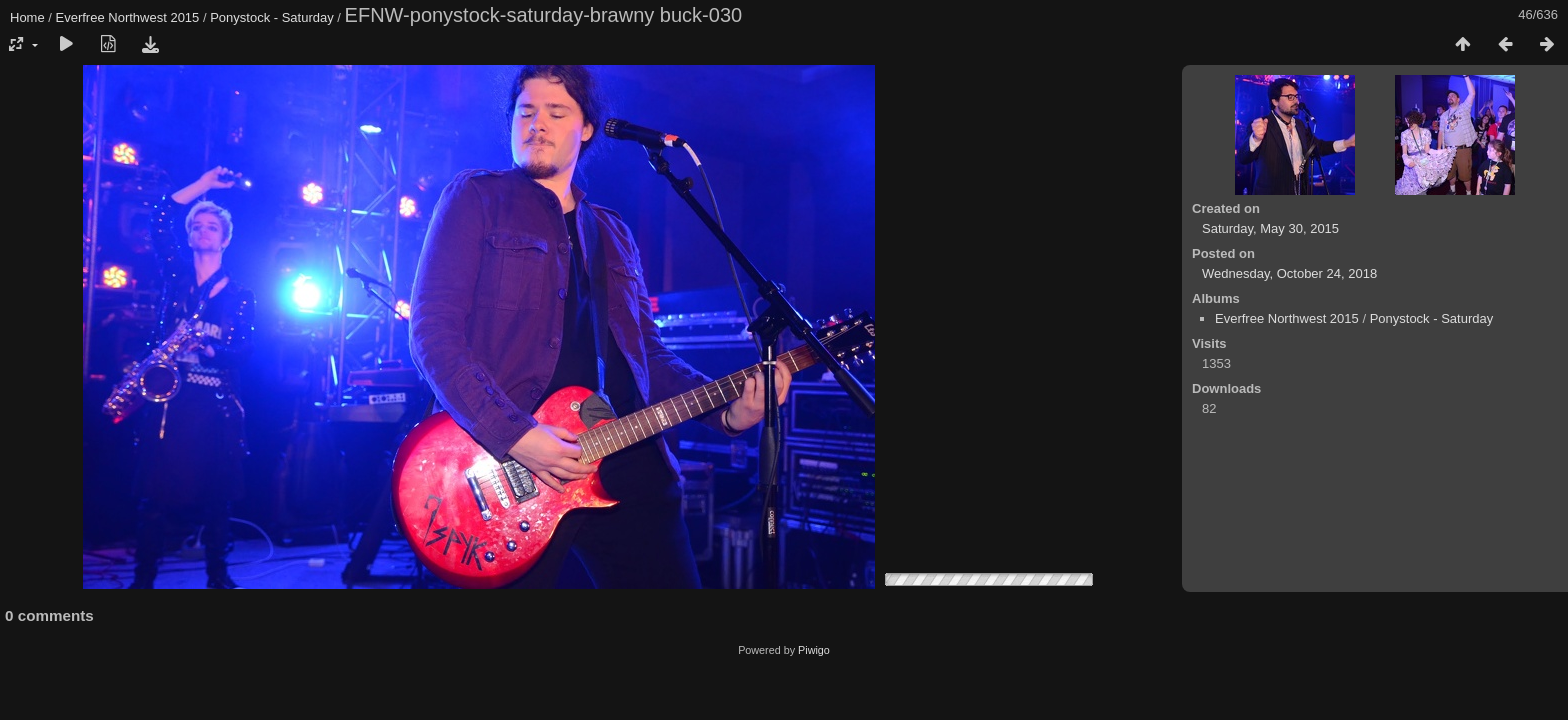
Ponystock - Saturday (272, 17)
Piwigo (814, 650)
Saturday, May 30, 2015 (1270, 228)
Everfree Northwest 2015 (128, 17)
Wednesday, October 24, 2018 (1289, 273)
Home (27, 17)
